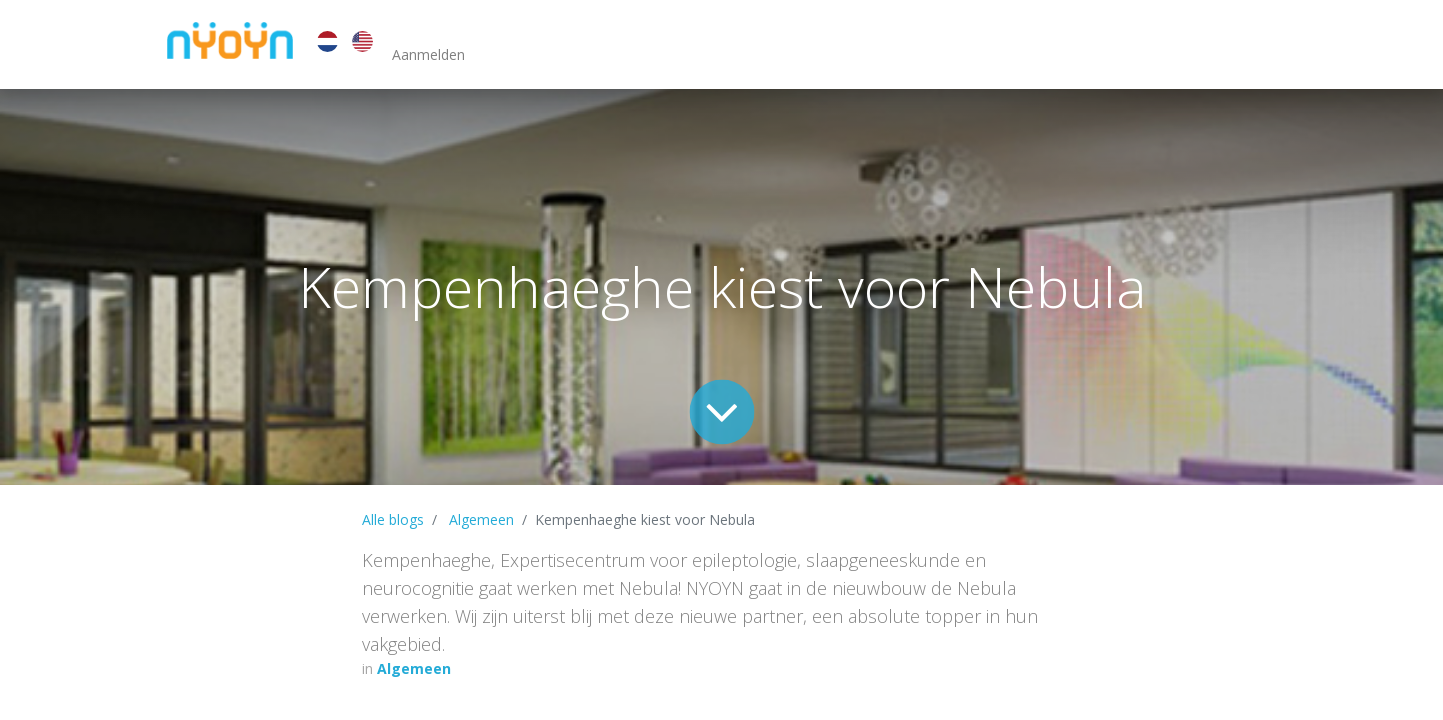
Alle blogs (393, 519)
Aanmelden (428, 54)
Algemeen (481, 519)
